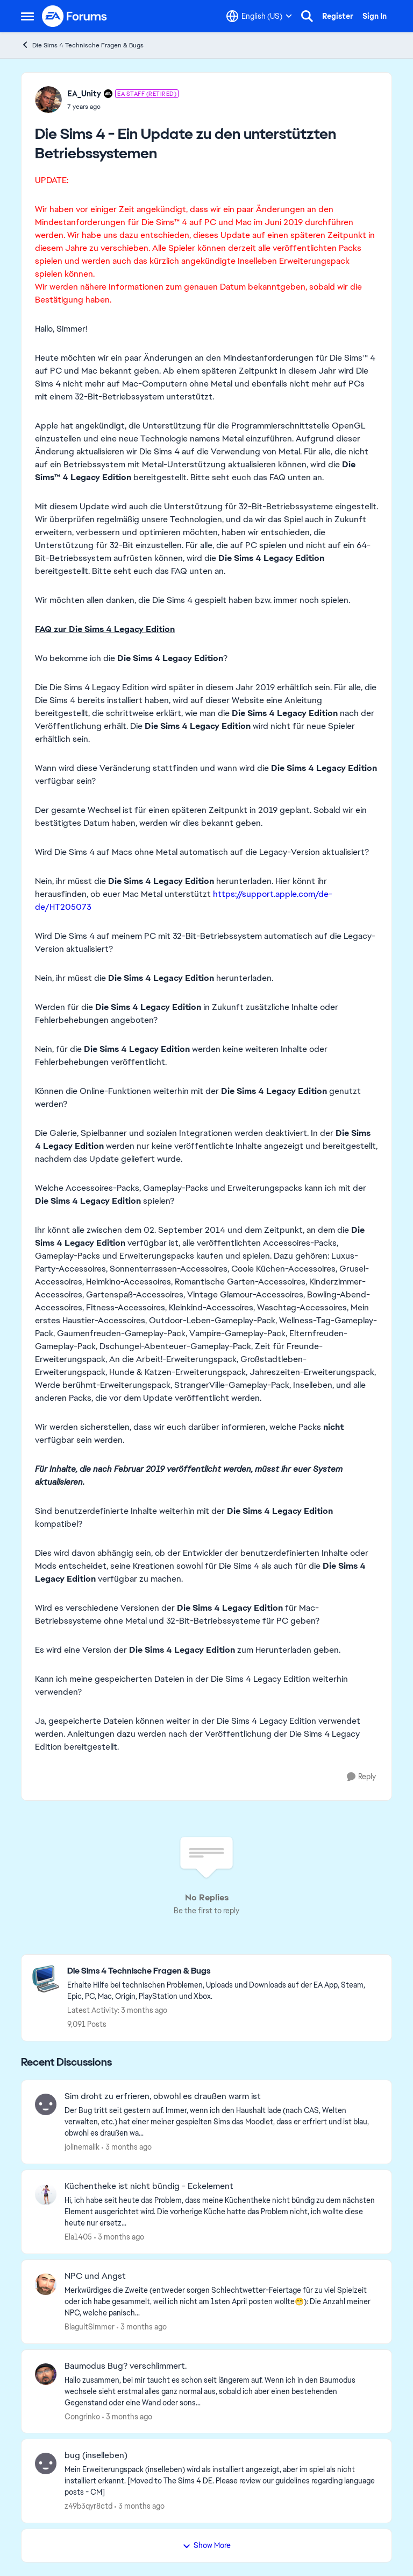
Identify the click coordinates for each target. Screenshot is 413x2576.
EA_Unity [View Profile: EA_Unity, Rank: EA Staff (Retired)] (84, 94)
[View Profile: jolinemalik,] (45, 2104)
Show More (206, 2545)
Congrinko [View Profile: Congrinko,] (82, 2416)
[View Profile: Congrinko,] (45, 2374)
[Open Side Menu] (27, 16)
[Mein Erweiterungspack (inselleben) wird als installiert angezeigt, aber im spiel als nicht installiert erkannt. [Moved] (221, 2481)
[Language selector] (259, 16)
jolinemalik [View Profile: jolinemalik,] (82, 2147)
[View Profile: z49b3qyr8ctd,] (45, 2463)
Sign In (374, 16)
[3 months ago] (127, 2147)
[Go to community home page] (75, 16)
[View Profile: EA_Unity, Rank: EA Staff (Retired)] (48, 99)
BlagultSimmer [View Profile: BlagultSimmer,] (90, 2327)
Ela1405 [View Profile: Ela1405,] (78, 2237)
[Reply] (361, 1777)
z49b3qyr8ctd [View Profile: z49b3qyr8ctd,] (88, 2506)
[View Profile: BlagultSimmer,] (45, 2284)
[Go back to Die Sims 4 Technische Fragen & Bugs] (224, 1971)
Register (337, 16)
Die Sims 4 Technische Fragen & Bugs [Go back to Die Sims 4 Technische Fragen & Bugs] (82, 45)
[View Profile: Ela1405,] (45, 2194)
